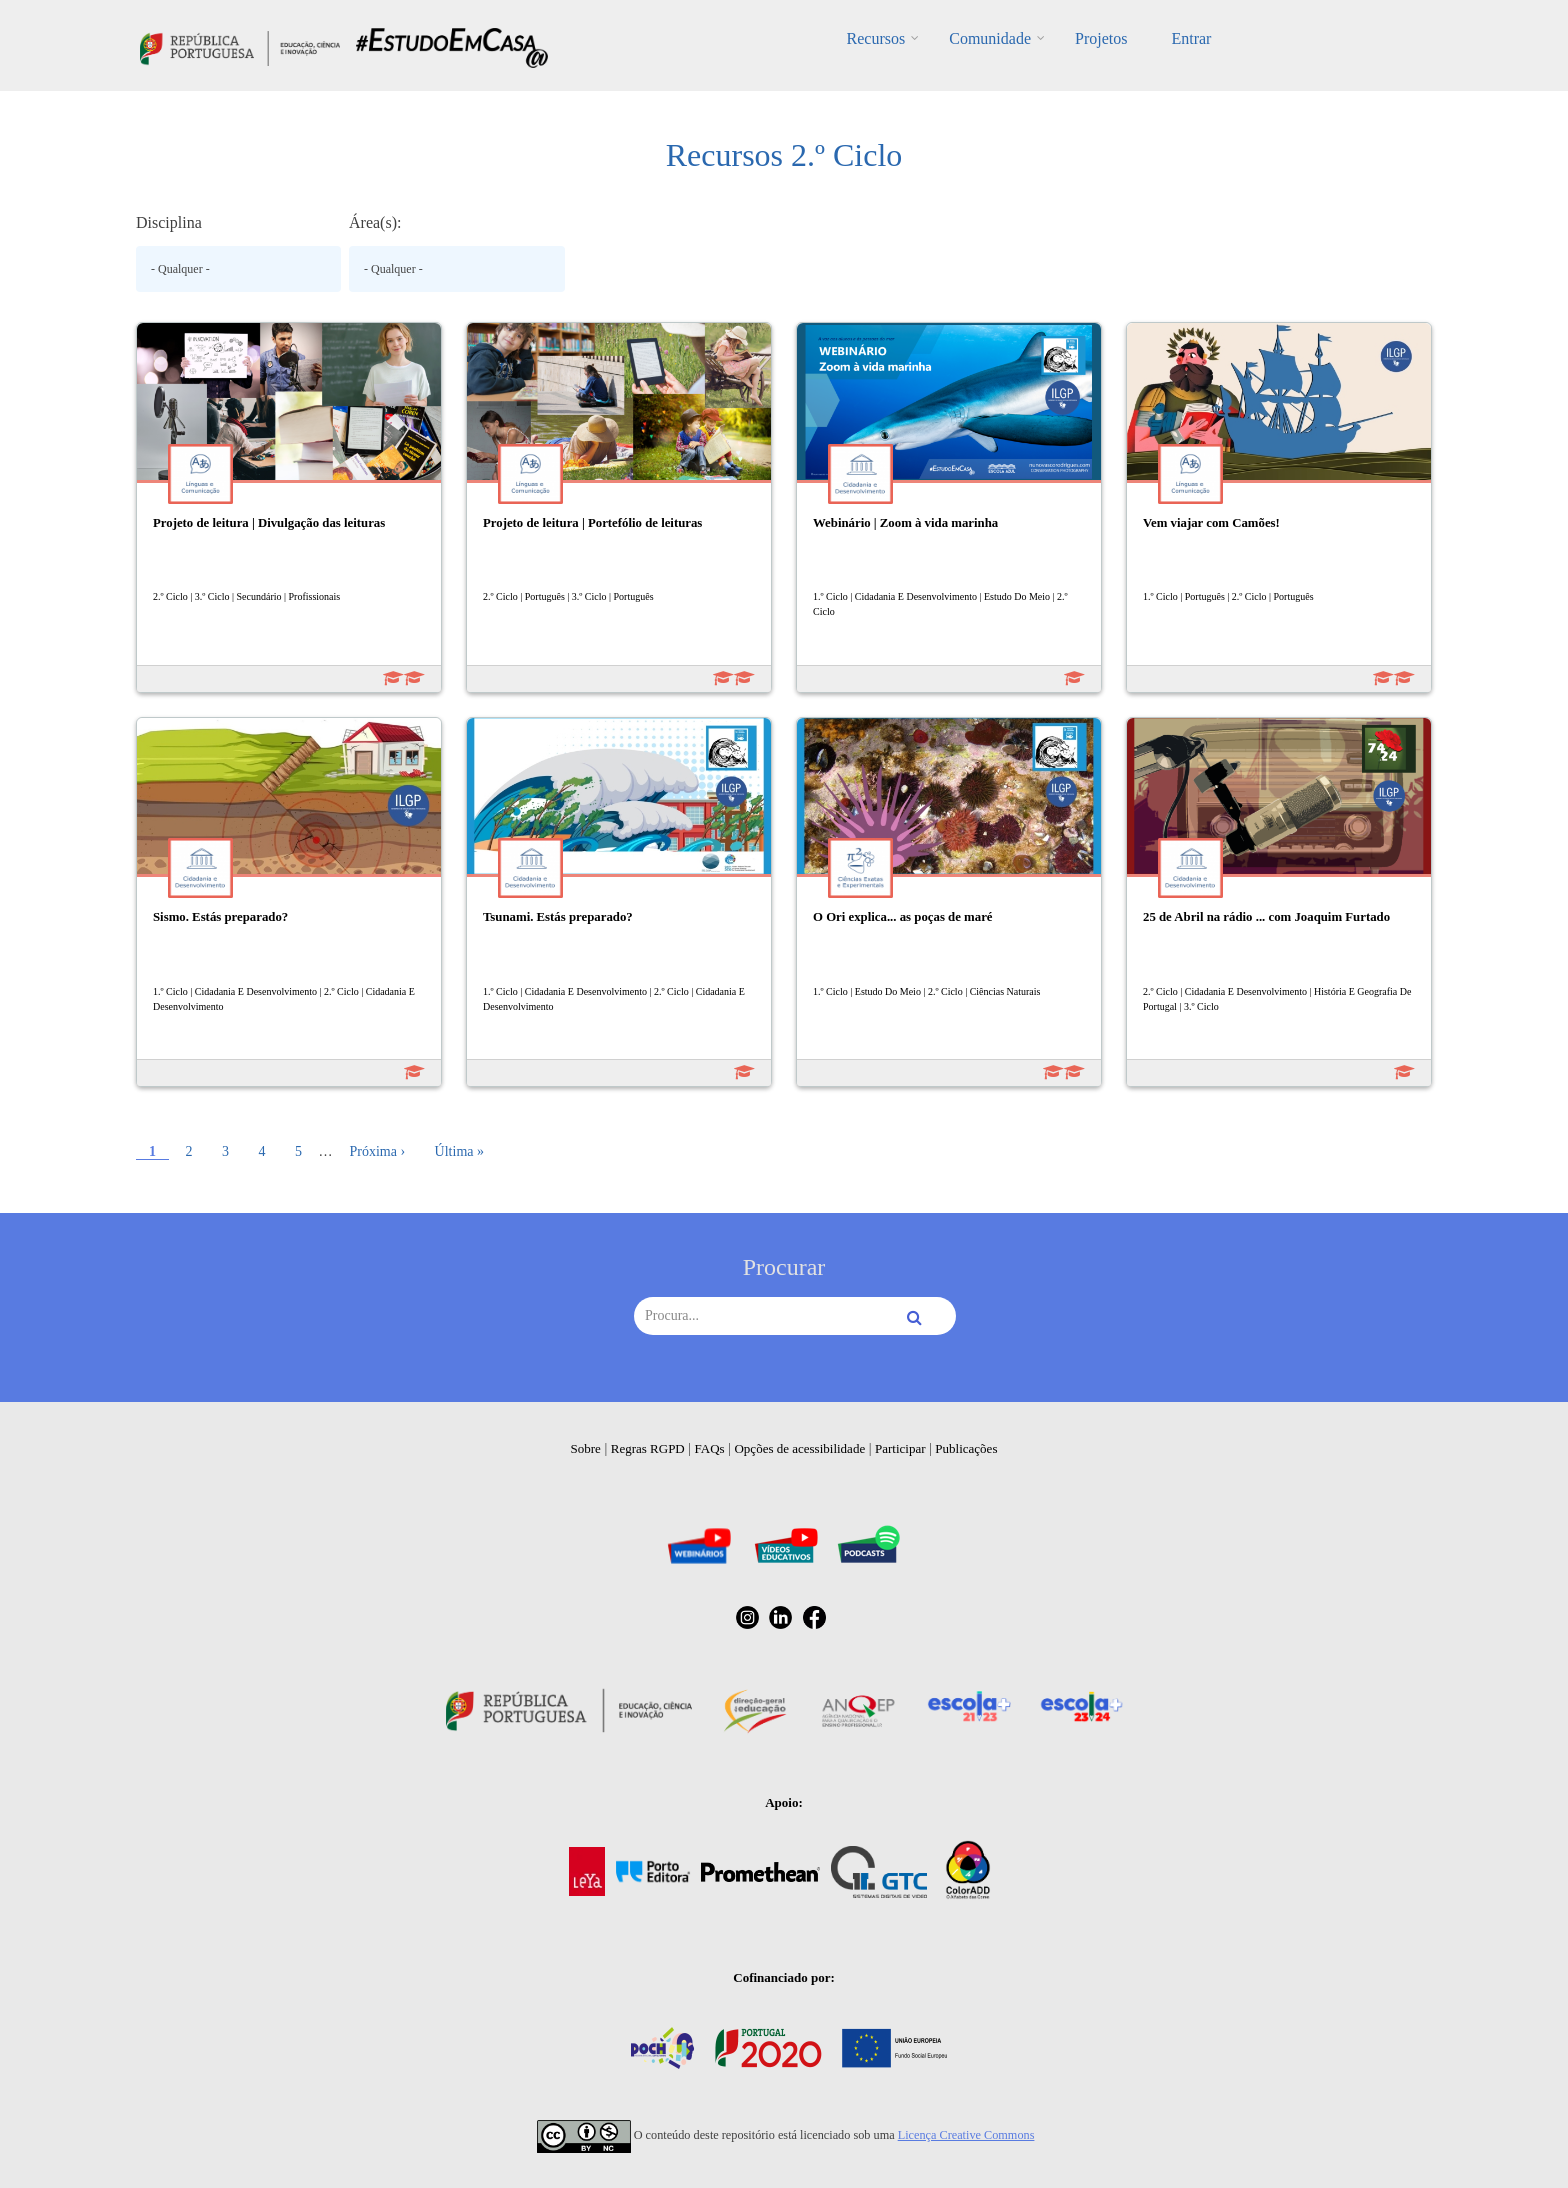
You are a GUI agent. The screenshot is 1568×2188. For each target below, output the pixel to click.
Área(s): (375, 222)
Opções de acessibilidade (799, 1448)
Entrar (1191, 38)
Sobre (586, 1448)
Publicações (966, 1448)
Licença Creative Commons (966, 2135)
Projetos (1101, 38)
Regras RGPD (648, 1448)
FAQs (710, 1448)
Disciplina (169, 222)
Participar (900, 1448)
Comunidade (990, 38)
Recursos (876, 38)
